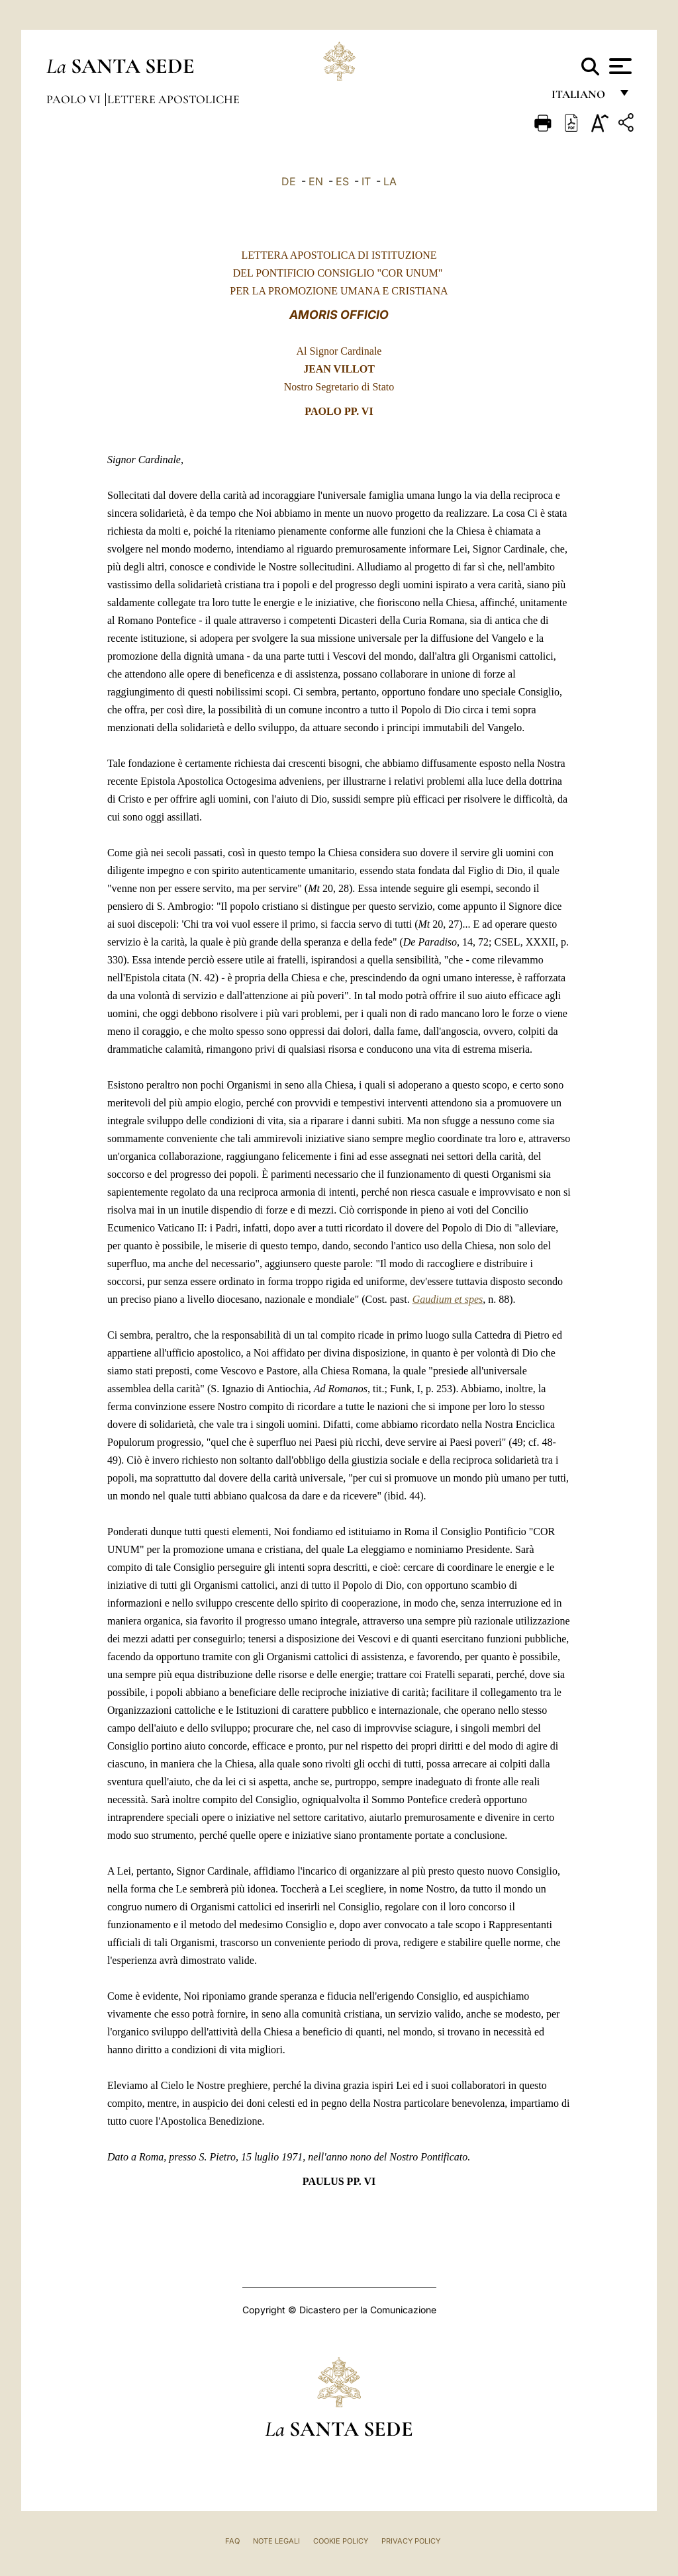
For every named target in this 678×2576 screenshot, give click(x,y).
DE (288, 181)
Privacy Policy (410, 2541)
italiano (581, 97)
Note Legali (276, 2541)
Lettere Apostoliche (173, 99)
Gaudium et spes (447, 1299)
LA (390, 181)
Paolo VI (74, 99)
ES (342, 181)
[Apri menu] (619, 66)
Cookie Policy (340, 2541)
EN (316, 181)
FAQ (232, 2541)
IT (366, 181)
